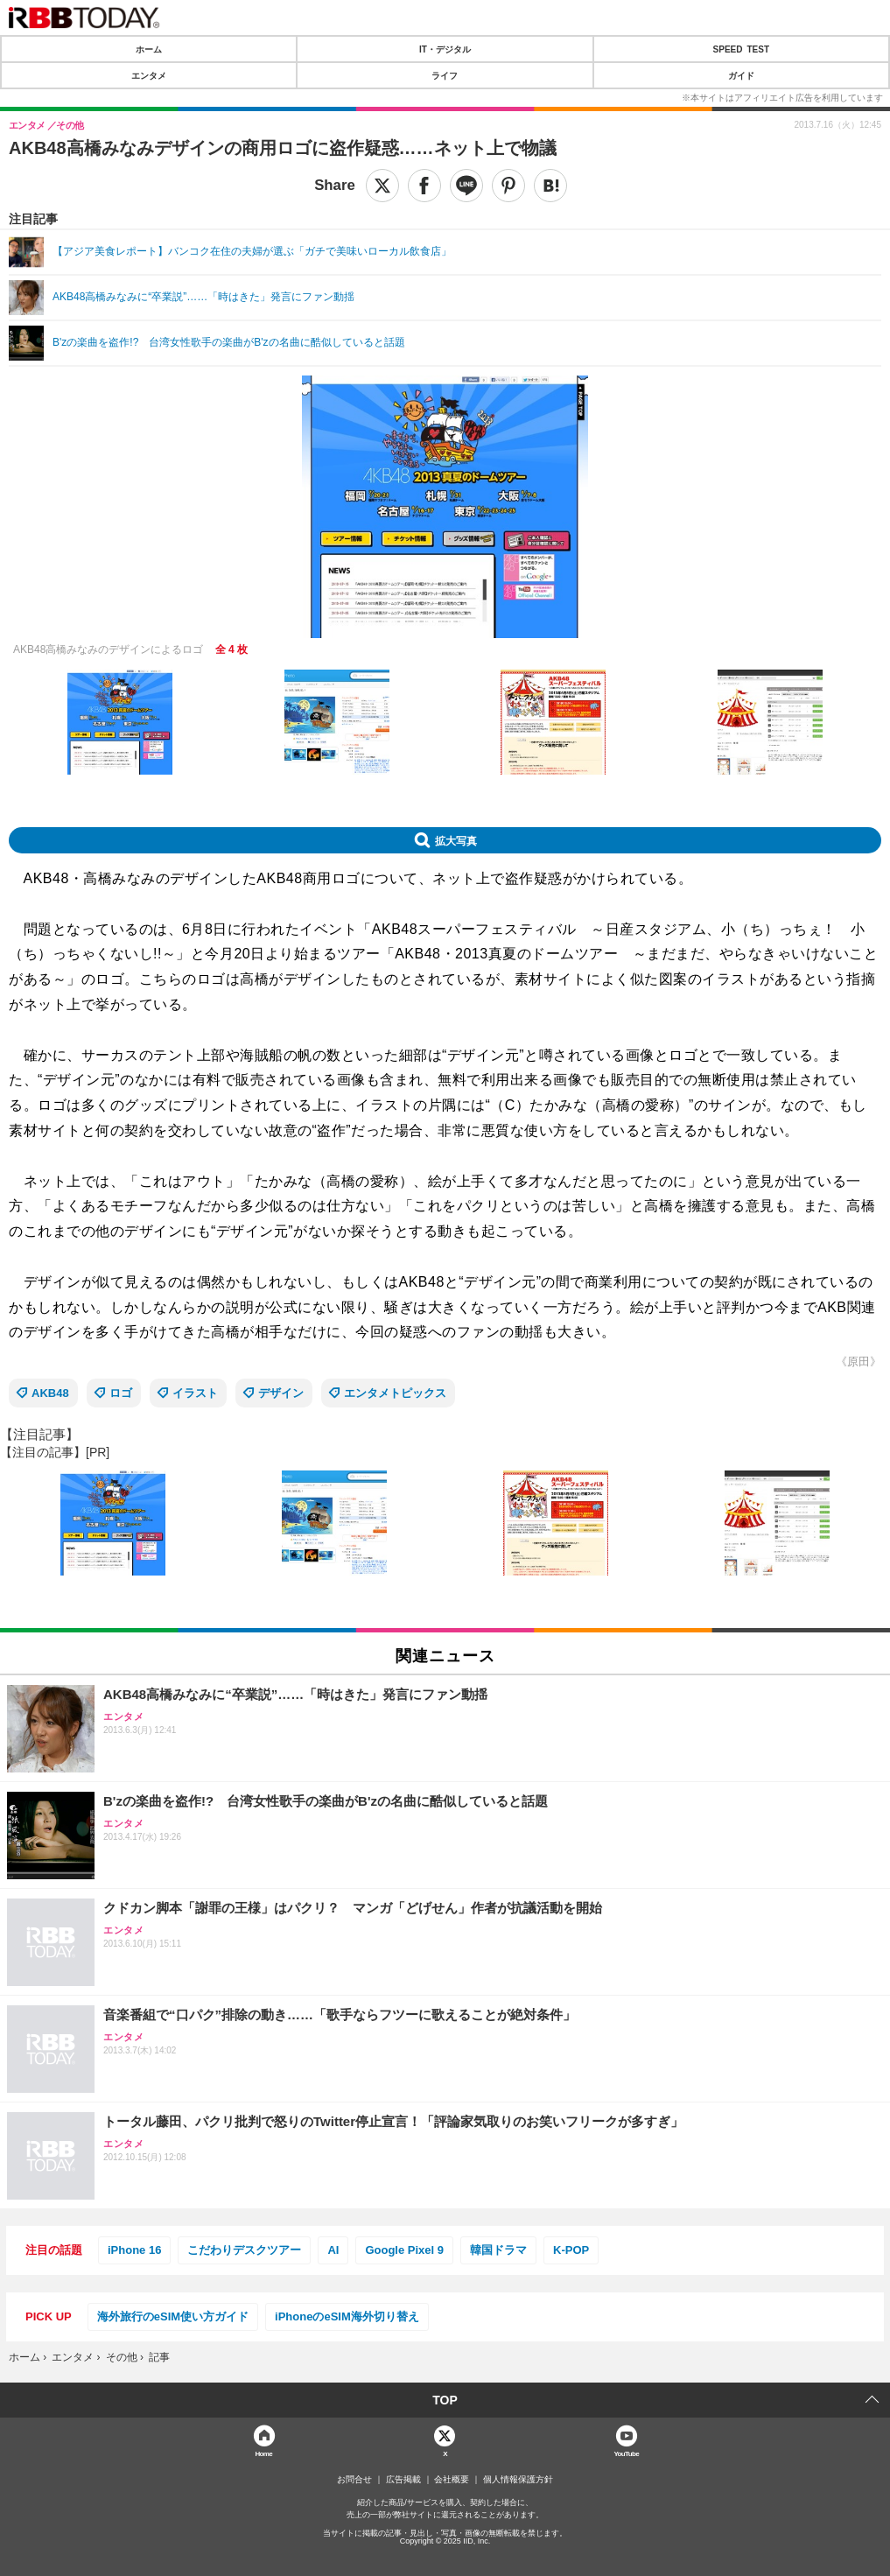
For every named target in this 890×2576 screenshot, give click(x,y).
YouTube (626, 2453)
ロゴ (120, 1393)
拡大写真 (456, 840)
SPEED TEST (741, 49)
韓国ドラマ (498, 2250)
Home (263, 2453)
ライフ (444, 75)
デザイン (281, 1393)
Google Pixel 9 (404, 2250)
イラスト (195, 1393)
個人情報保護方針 (518, 2479)
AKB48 (50, 1393)
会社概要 (451, 2479)
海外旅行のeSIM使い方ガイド (173, 2316)
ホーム (149, 49)
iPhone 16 (134, 2250)
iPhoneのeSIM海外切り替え (347, 2316)
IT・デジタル (445, 49)
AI (333, 2250)
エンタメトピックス (395, 1393)
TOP (445, 2400)
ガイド (741, 75)
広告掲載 (403, 2479)
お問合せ (354, 2479)
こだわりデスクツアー (244, 2250)
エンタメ (148, 75)
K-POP (571, 2250)
